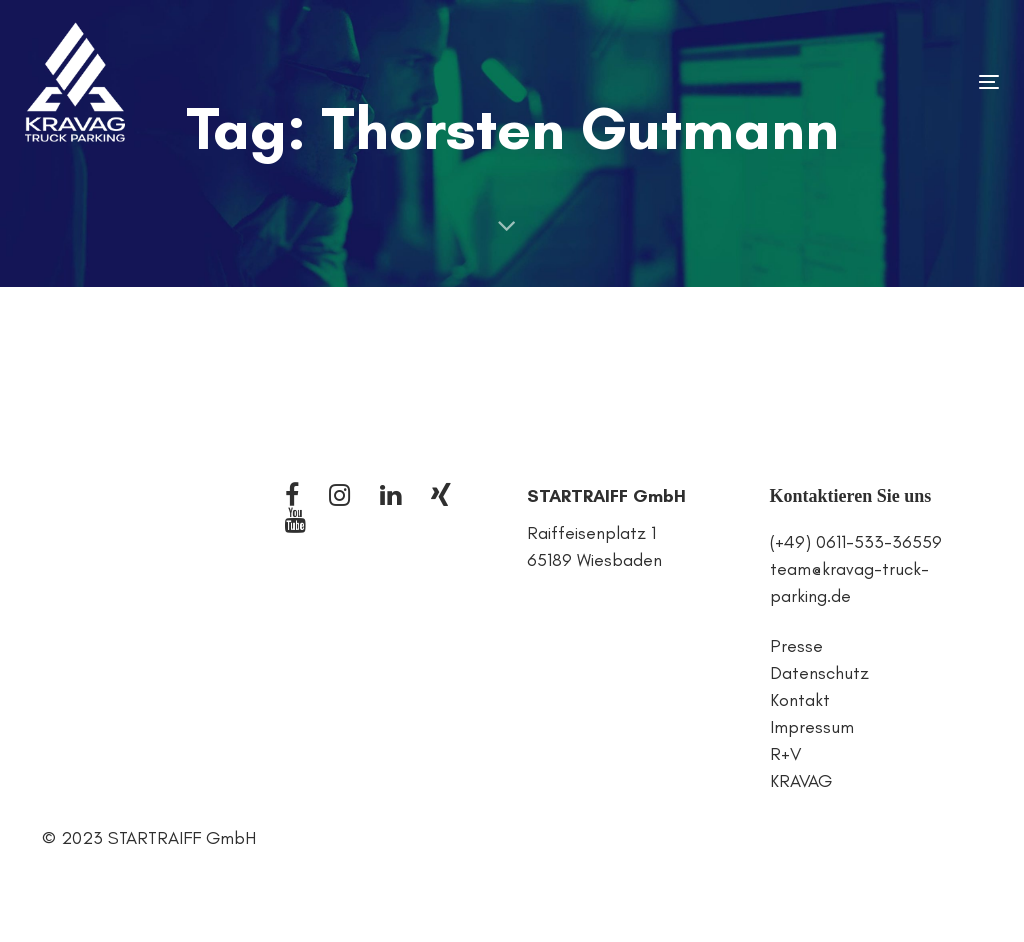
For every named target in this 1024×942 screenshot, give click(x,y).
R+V (785, 754)
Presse (796, 646)
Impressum (812, 727)
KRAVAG (801, 781)
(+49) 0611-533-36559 (856, 542)
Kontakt (800, 700)
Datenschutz (819, 673)
